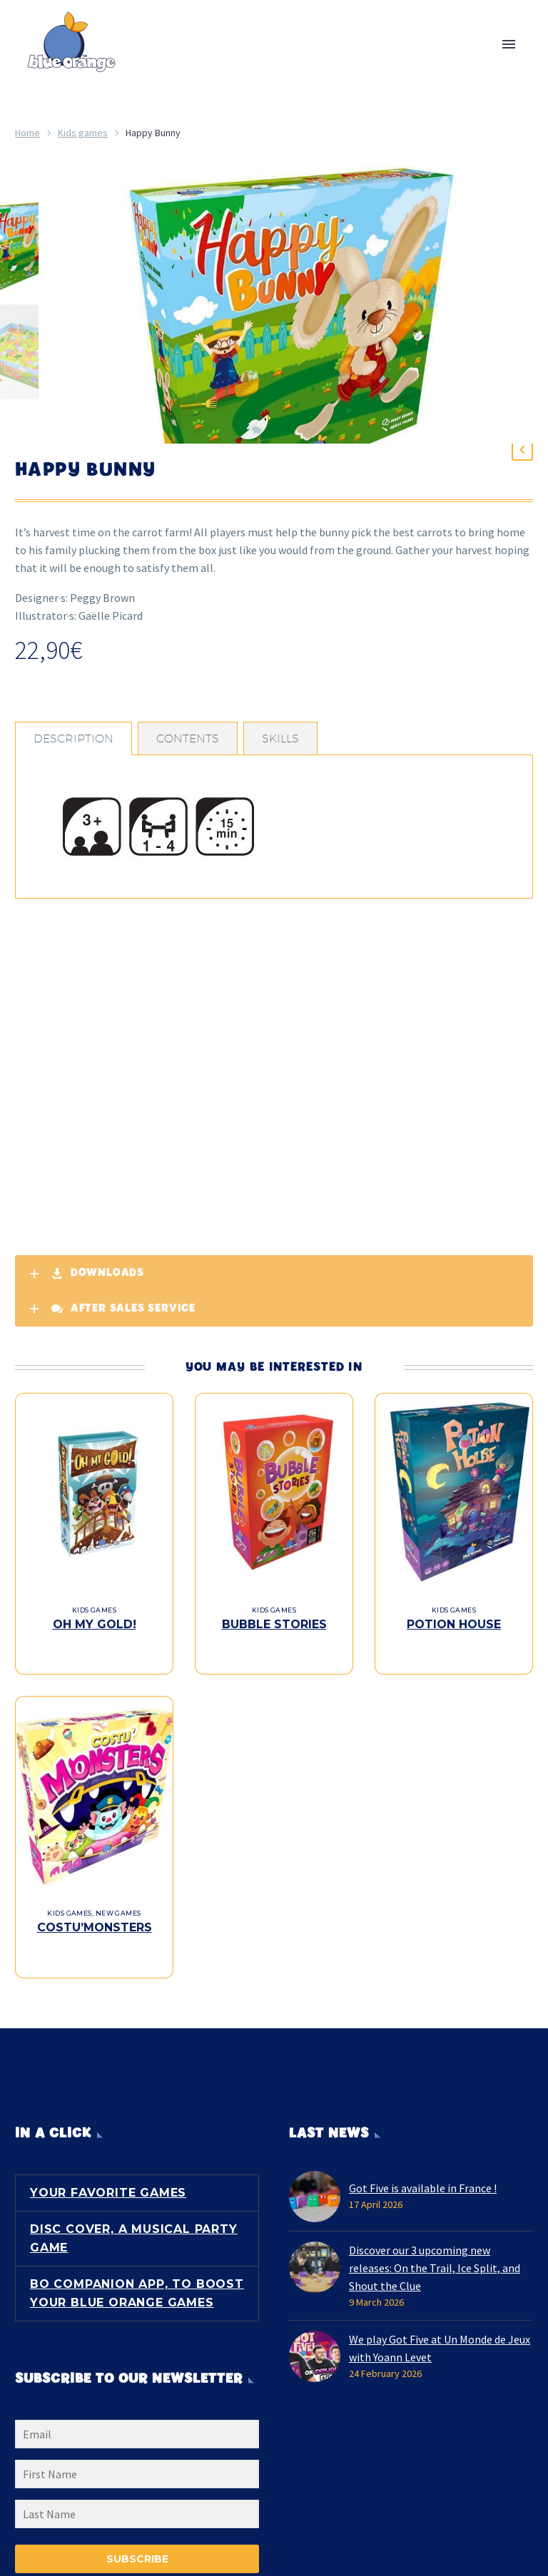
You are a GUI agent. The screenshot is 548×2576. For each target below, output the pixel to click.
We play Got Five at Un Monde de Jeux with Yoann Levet (439, 2342)
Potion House (454, 1648)
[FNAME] (137, 2471)
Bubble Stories (274, 1648)
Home (27, 132)
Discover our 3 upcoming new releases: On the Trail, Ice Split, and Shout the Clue (434, 2262)
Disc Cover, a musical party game (134, 2233)
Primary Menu (508, 44)
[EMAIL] (137, 2431)
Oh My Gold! (94, 1648)
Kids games (83, 132)
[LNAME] (137, 2511)
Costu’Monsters (94, 1936)
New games (118, 1922)
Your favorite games (108, 2187)
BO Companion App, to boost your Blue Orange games (137, 2287)
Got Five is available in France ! (423, 2182)
